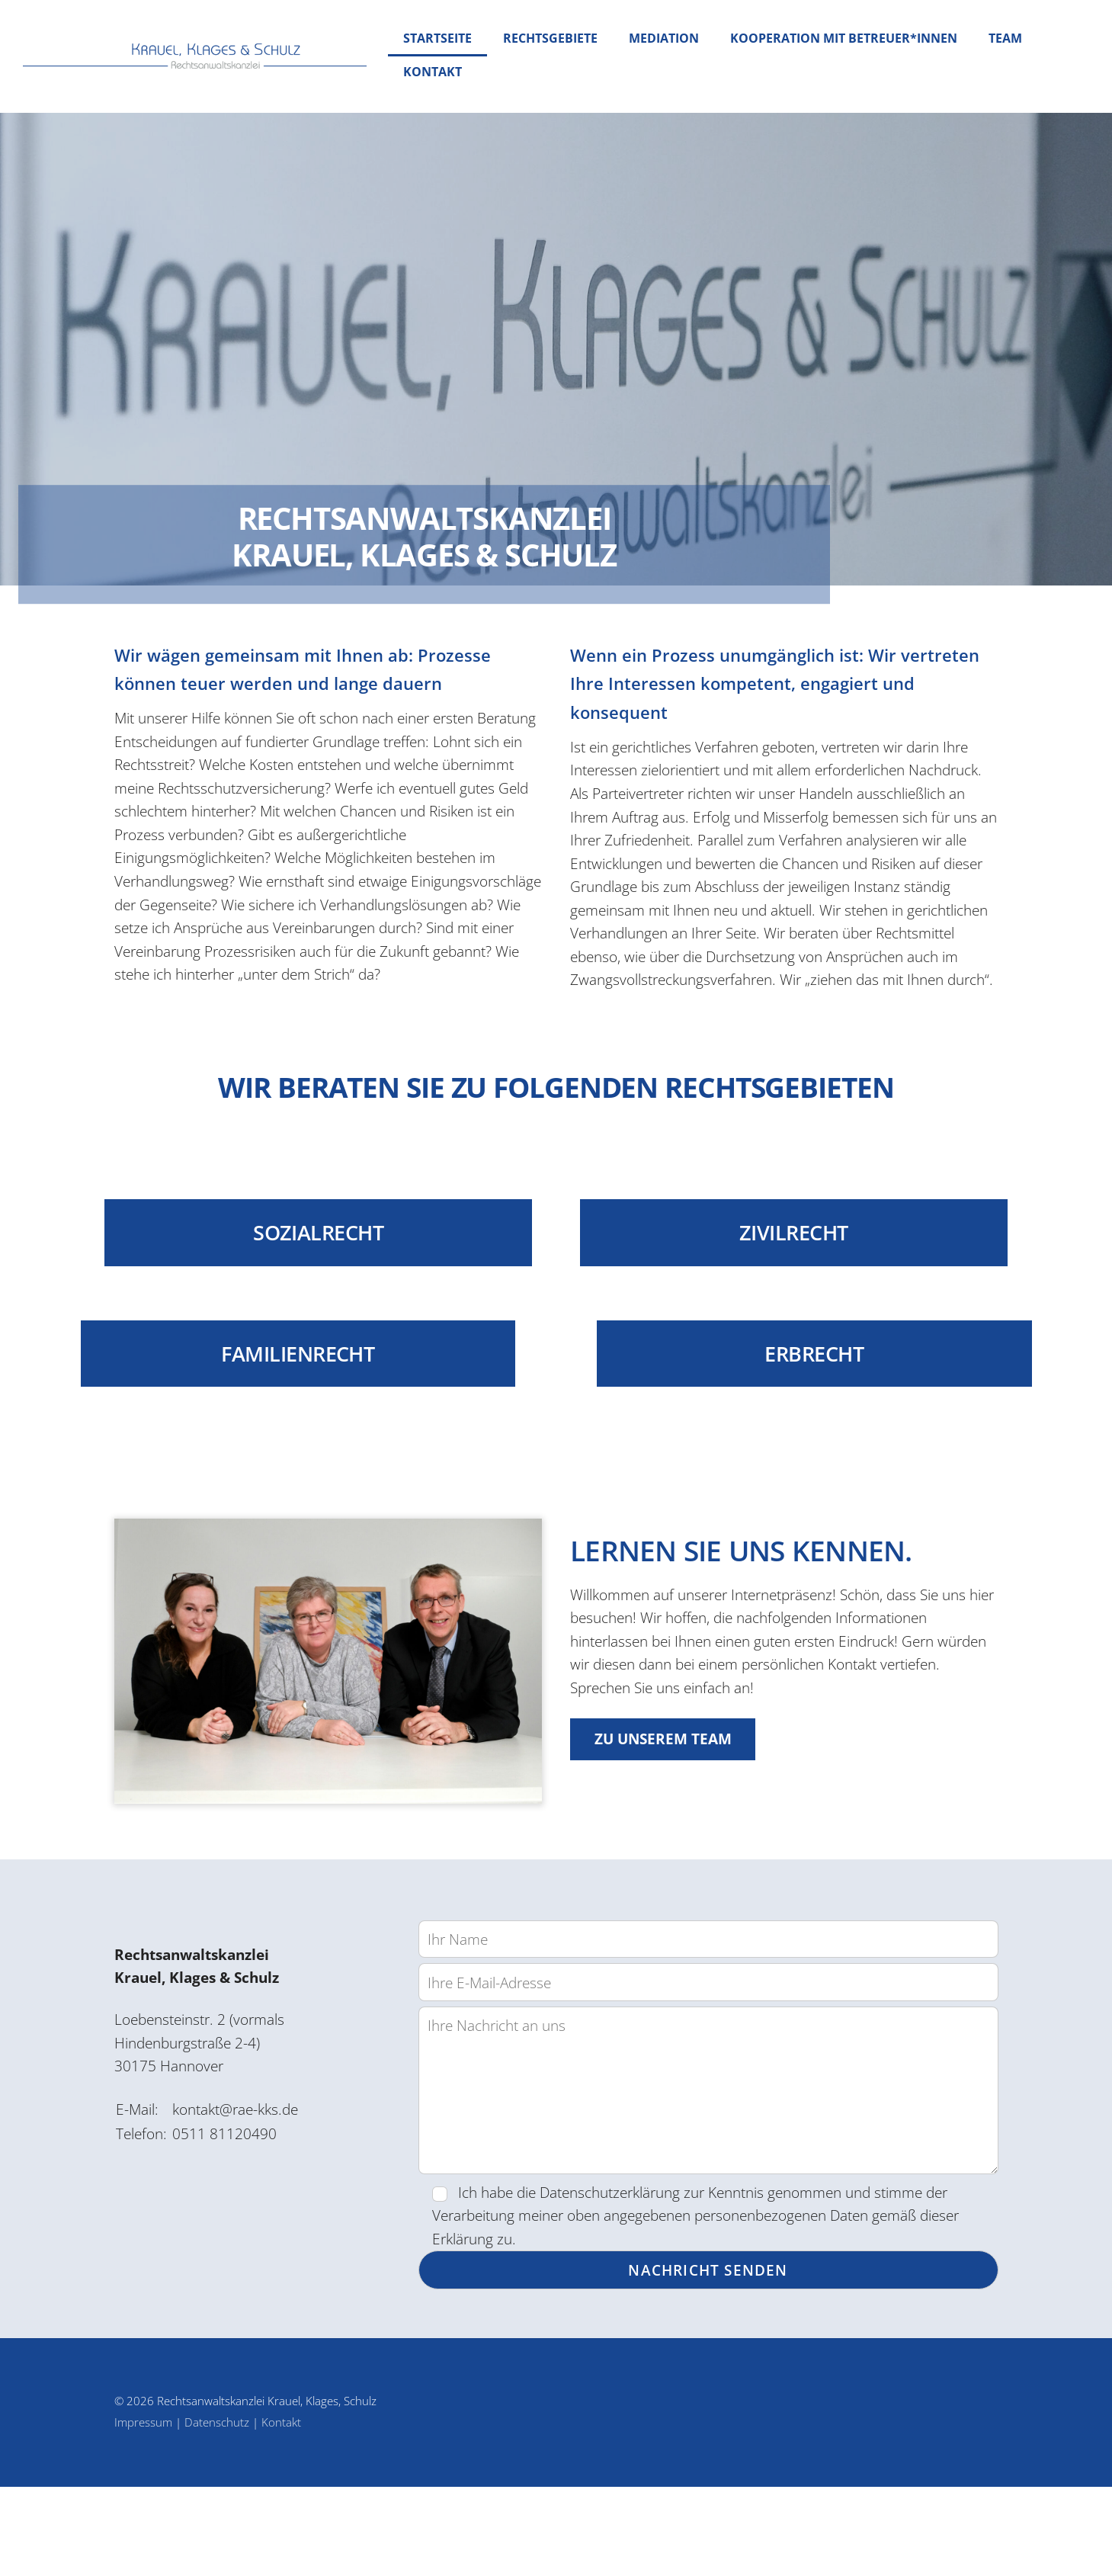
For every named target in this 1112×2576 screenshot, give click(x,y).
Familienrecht (278, 1432)
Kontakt (432, 71)
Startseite (437, 38)
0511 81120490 (228, 2221)
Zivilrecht (799, 1317)
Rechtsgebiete (550, 38)
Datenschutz (216, 2511)
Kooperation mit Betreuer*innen (843, 38)
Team (1005, 38)
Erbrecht (833, 1432)
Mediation (664, 38)
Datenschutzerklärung (625, 2272)
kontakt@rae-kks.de (244, 2194)
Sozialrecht (312, 1317)
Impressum (143, 2511)
